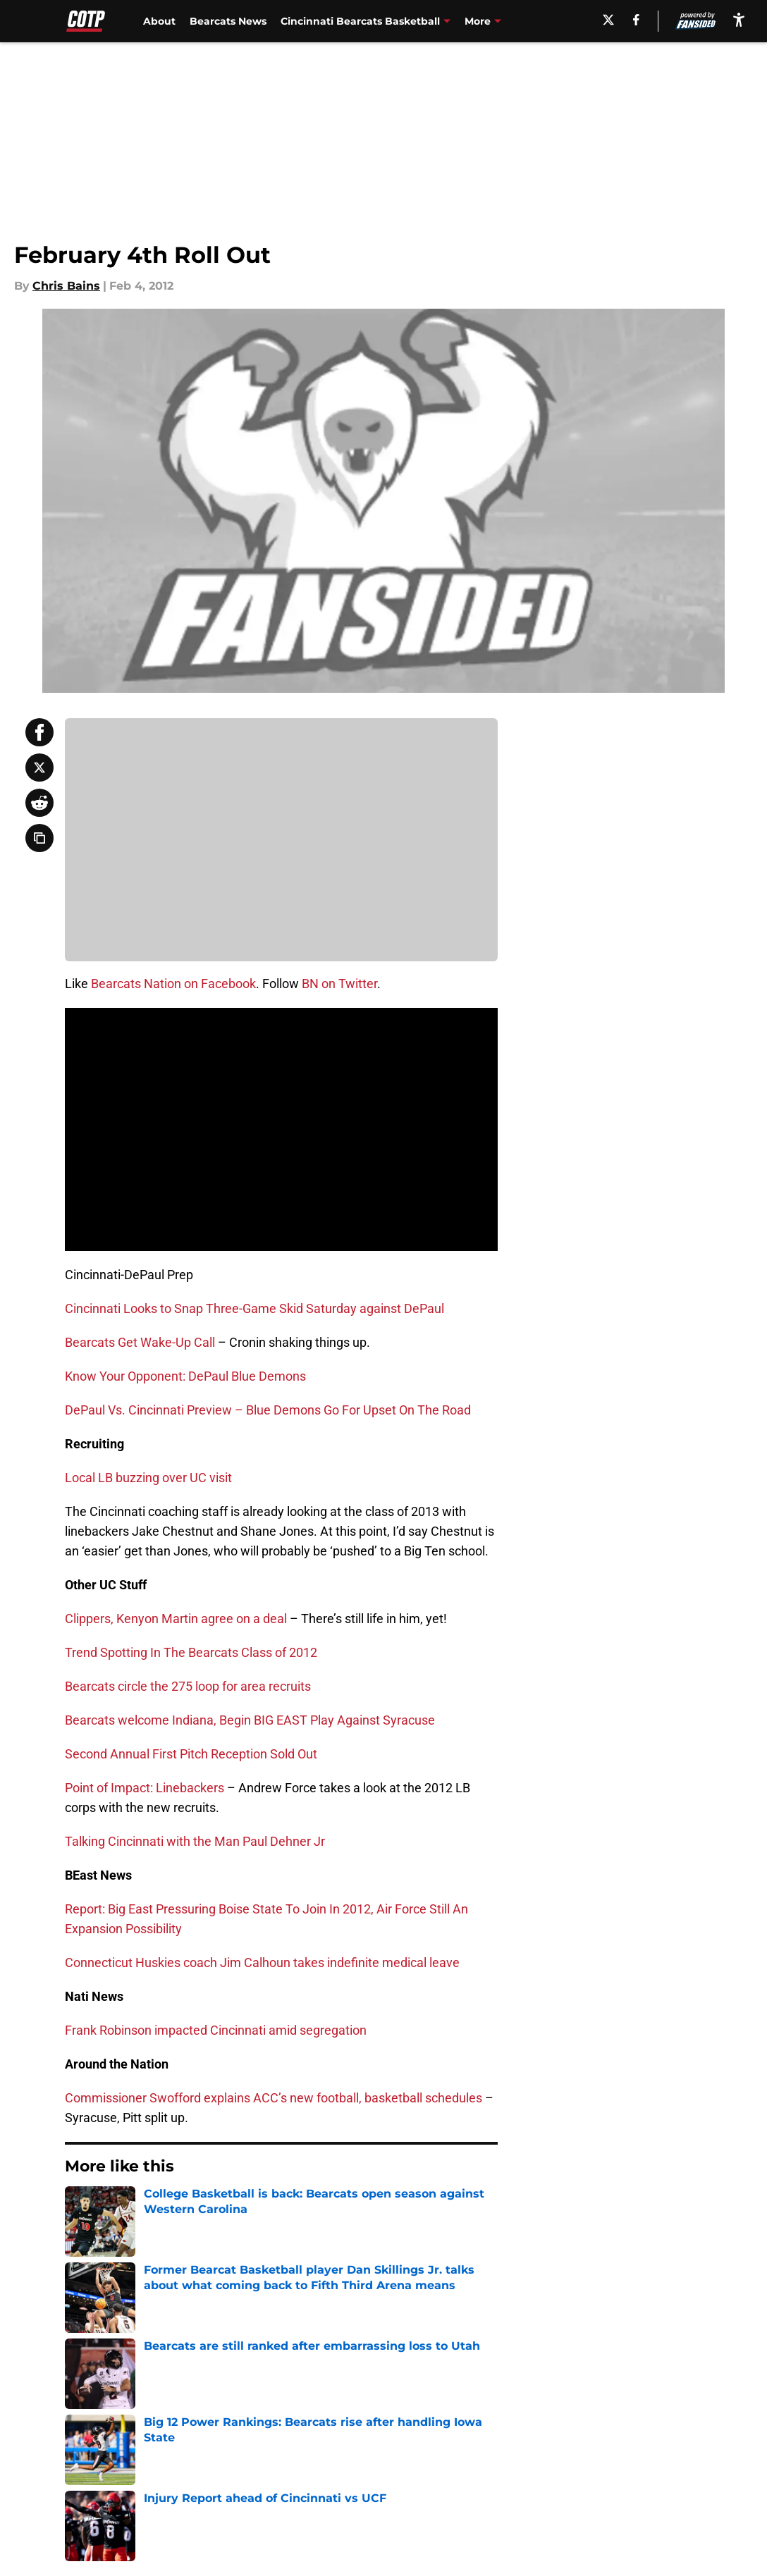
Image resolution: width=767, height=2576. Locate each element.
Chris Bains (66, 285)
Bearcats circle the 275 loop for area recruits (188, 1686)
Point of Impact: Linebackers (144, 1787)
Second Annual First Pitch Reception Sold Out (191, 1753)
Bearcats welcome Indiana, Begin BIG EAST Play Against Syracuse (250, 1720)
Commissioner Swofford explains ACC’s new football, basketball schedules (273, 2097)
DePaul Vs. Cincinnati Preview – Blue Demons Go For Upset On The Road (268, 1410)
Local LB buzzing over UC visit (148, 1477)
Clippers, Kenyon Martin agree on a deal (176, 1618)
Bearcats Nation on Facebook (173, 983)
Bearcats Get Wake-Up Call (140, 1342)
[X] (608, 19)
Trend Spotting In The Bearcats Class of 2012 (191, 1652)
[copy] (39, 838)
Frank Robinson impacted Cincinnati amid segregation (216, 2030)
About (159, 21)
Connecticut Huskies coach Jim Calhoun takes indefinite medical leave (262, 1962)
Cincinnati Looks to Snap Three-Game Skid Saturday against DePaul (254, 1308)
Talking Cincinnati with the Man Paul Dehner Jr (195, 1841)
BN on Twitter (339, 983)
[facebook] (636, 19)
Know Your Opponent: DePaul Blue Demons (185, 1376)
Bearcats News (228, 21)
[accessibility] (739, 19)
